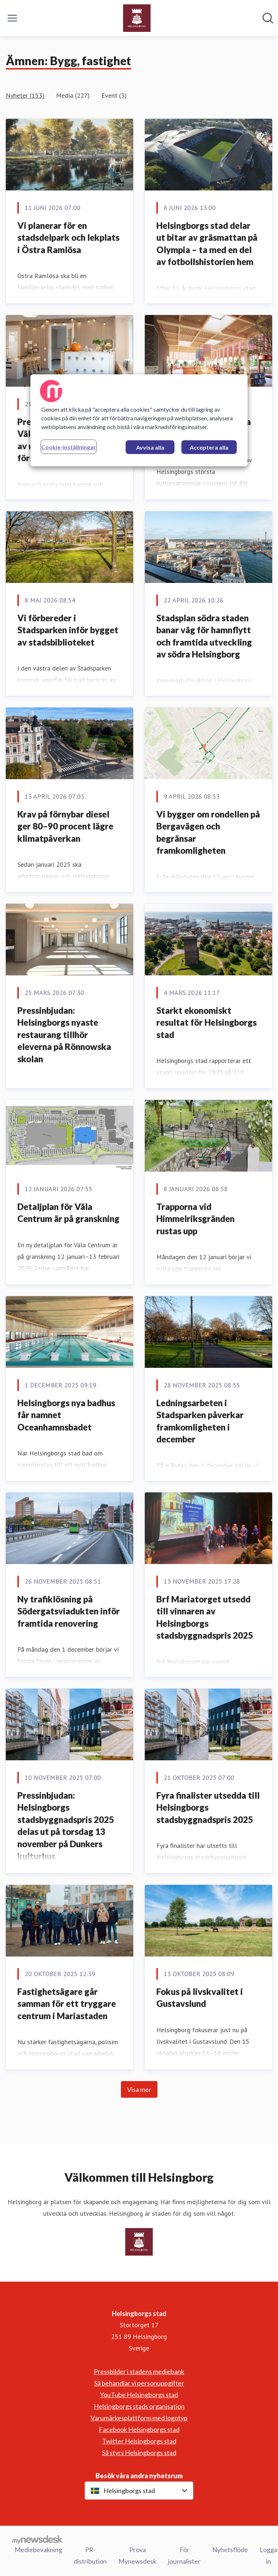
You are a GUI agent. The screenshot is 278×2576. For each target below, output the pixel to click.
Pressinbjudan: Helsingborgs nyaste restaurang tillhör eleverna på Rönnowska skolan (64, 1034)
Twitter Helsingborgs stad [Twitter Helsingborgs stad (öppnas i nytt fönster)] (139, 2441)
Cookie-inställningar (68, 447)
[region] (139, 420)
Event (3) (114, 95)
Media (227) (73, 95)
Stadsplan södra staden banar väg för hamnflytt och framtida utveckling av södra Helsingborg (204, 636)
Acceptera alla (209, 447)
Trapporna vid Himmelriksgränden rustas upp (195, 1218)
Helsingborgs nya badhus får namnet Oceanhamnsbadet (66, 1415)
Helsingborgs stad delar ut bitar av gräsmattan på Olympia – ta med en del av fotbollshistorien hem (206, 243)
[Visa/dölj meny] (12, 18)
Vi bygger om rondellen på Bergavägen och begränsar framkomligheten (208, 832)
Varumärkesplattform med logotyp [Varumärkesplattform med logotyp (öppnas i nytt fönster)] (139, 2418)
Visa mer (139, 2089)
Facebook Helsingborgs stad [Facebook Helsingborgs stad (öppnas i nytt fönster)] (139, 2429)
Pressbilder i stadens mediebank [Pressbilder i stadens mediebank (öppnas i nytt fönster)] (139, 2371)
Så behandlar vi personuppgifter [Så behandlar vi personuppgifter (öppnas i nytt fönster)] (139, 2383)
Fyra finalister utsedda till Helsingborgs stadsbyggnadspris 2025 (208, 1807)
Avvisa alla (150, 447)
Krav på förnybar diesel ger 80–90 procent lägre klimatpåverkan (65, 826)
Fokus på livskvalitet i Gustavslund (199, 1997)
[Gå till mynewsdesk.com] (37, 2539)
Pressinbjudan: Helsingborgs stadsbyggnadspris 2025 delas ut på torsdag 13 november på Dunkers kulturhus (65, 1825)
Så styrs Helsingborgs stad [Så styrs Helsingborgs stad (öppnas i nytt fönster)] (139, 2453)
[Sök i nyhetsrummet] (268, 18)
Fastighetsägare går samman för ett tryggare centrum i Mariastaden (66, 2003)
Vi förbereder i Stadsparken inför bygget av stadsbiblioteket (67, 630)
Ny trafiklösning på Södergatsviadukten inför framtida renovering (68, 1611)
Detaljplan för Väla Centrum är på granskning (68, 1212)
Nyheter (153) (25, 95)
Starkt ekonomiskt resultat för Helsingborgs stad (206, 1022)
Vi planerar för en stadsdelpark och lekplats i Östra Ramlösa (68, 237)
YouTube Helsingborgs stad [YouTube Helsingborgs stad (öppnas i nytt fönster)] (139, 2395)
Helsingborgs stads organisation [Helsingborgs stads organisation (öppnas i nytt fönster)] (139, 2406)
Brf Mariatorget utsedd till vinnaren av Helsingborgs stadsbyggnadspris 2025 (204, 1617)
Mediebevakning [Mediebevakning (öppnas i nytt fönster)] (38, 2550)
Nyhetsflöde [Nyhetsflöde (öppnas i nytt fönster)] (230, 2550)
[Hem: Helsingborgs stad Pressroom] (137, 18)
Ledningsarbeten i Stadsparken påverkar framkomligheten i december (200, 1421)
